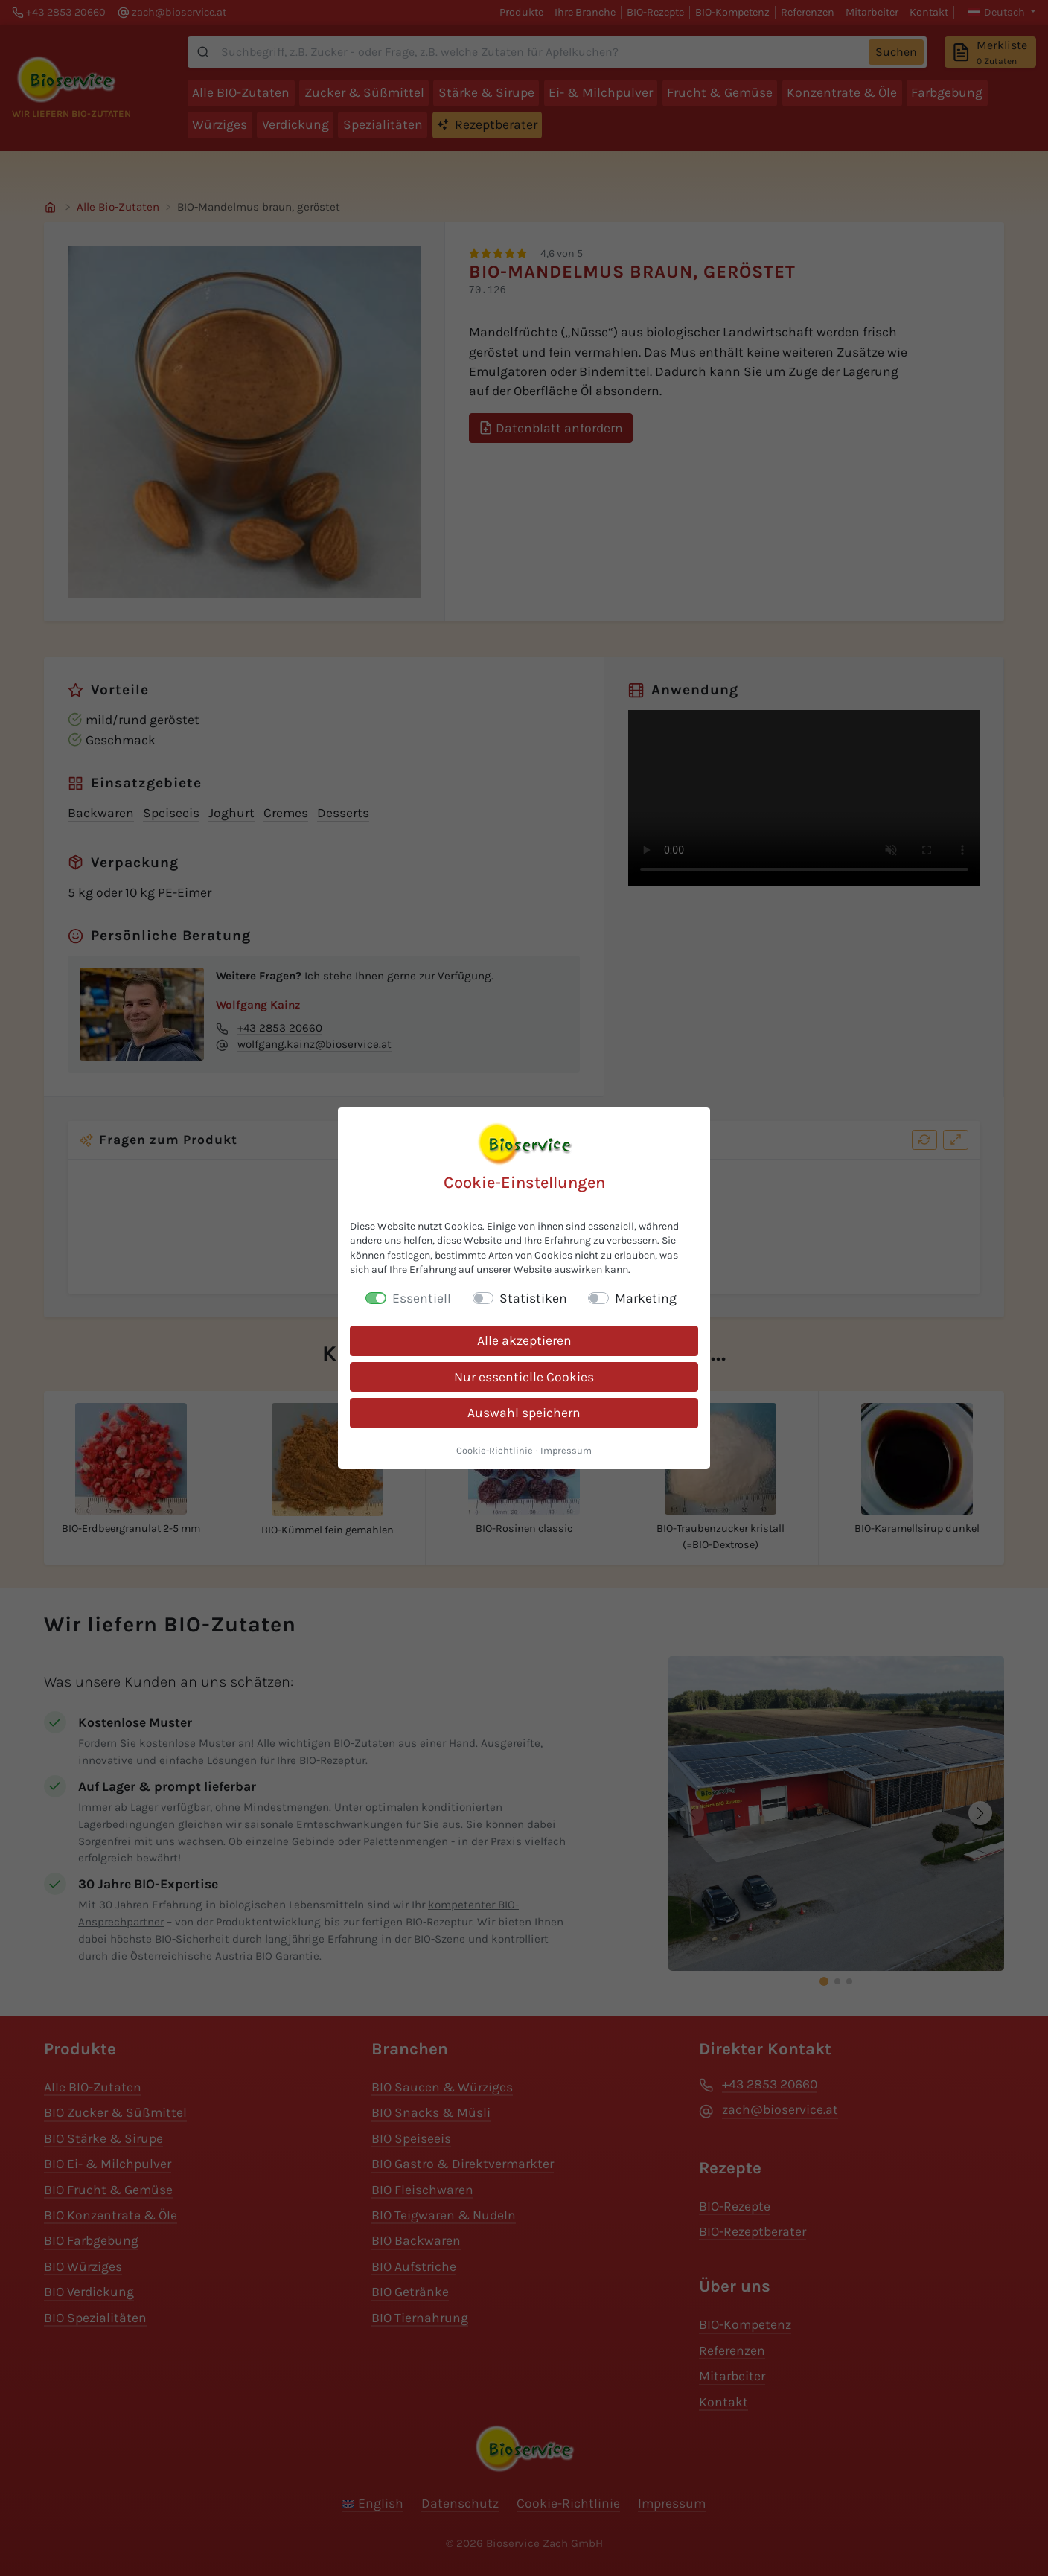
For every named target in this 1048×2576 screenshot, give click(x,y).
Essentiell (421, 1298)
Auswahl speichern (524, 1412)
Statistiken (533, 1298)
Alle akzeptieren (524, 1340)
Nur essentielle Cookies (524, 1377)
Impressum (566, 1450)
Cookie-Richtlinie (494, 1450)
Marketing (646, 1298)
